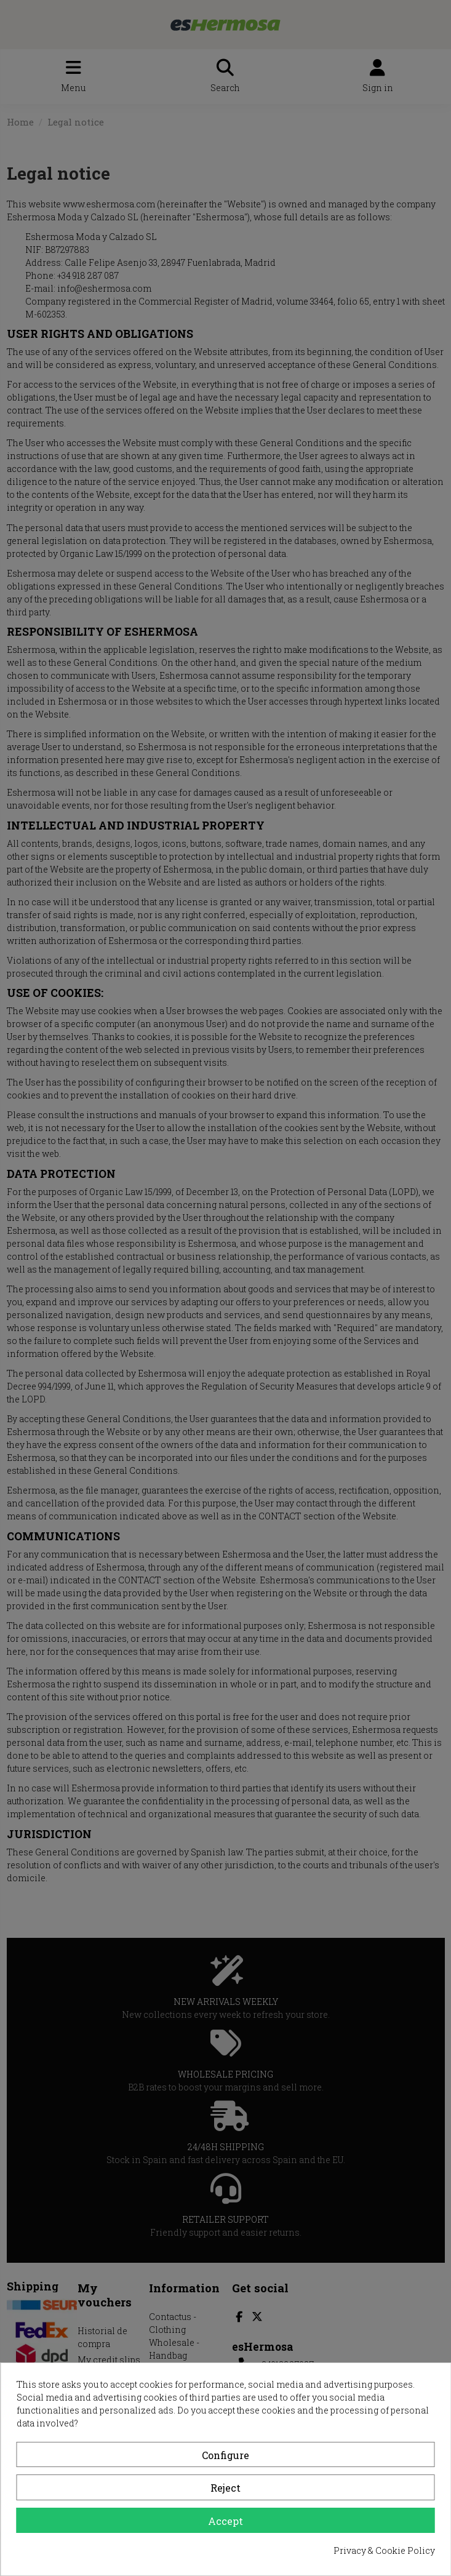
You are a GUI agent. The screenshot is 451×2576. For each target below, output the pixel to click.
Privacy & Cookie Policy (384, 2550)
